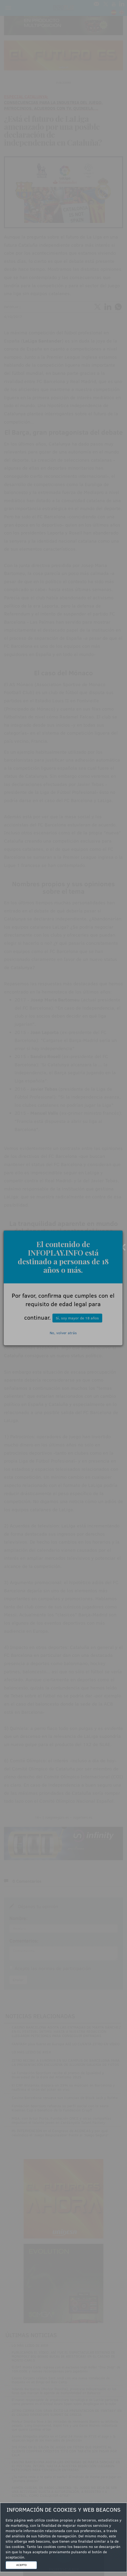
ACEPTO (21, 2565)
